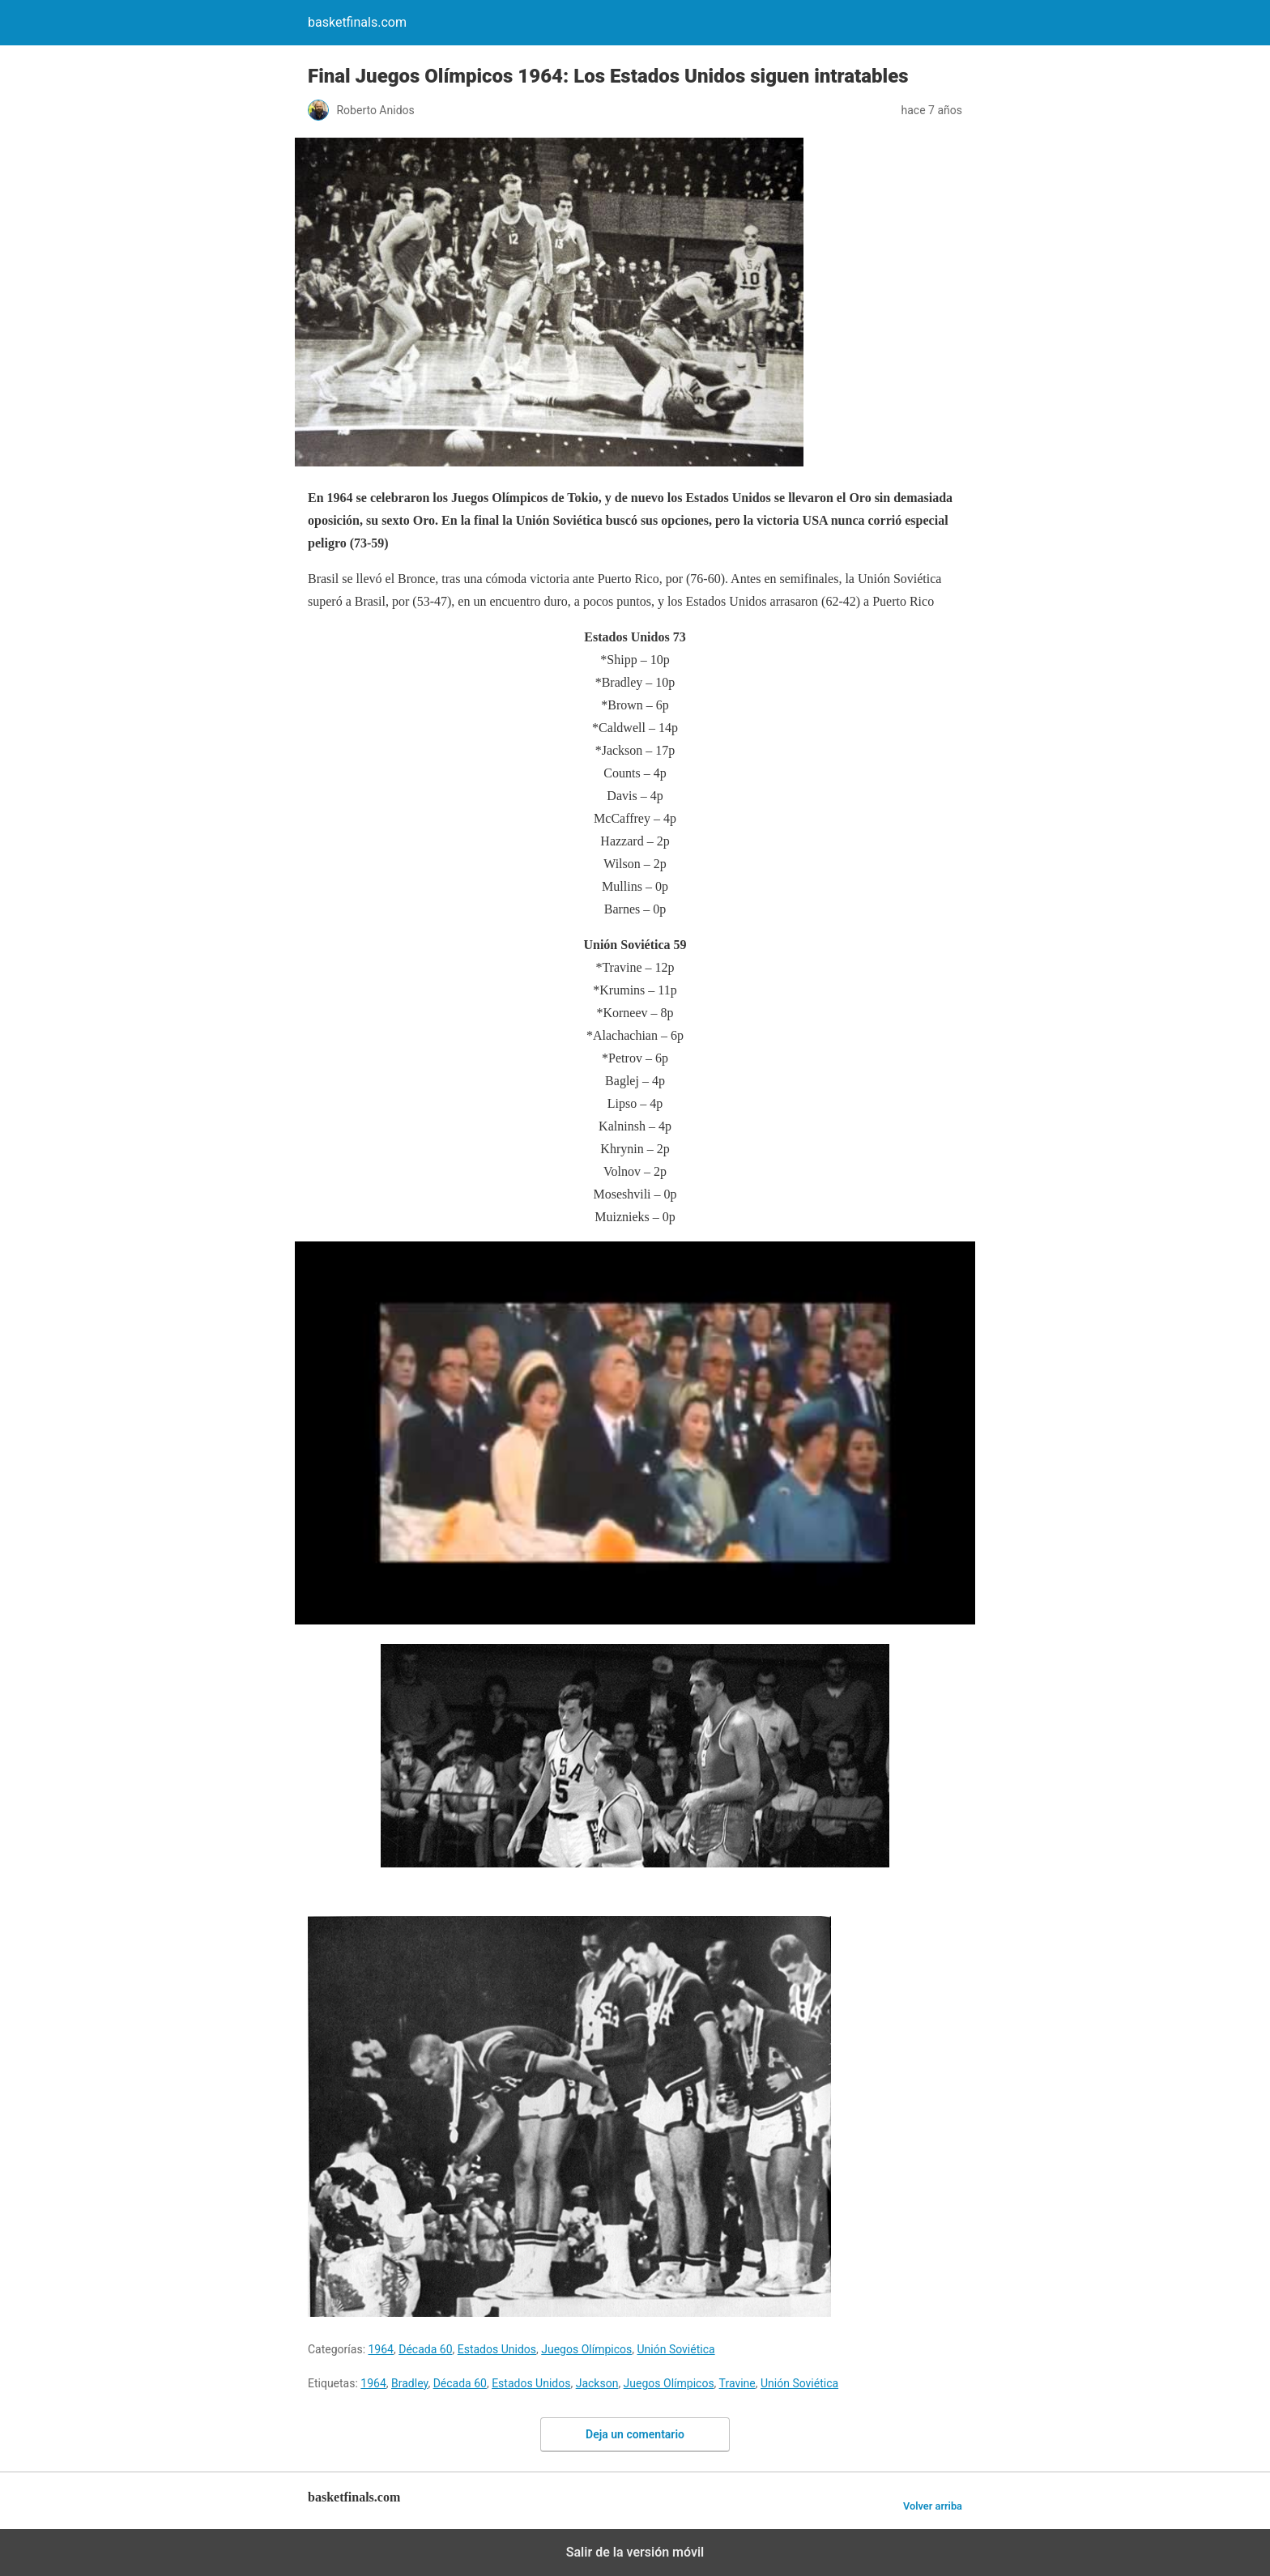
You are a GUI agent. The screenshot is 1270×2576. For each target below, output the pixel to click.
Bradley (409, 2383)
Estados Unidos (497, 2349)
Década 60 (425, 2349)
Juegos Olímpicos (586, 2349)
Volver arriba (932, 2506)
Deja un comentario (635, 2434)
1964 (381, 2349)
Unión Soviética (675, 2349)
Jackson (597, 2383)
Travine (737, 2383)
